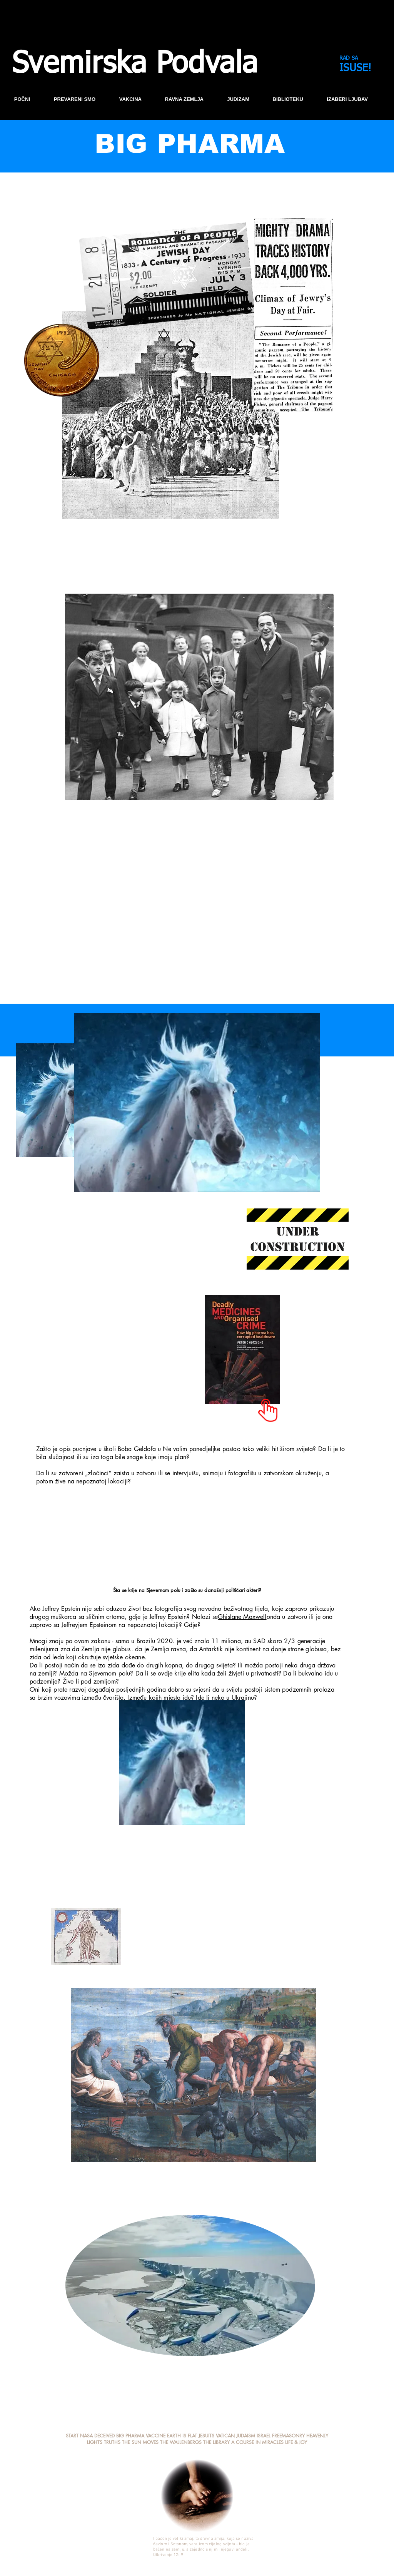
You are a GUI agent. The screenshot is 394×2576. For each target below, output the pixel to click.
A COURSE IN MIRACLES (257, 2442)
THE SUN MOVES (140, 2442)
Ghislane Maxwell (242, 1617)
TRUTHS (112, 2442)
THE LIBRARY (216, 2442)
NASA (86, 2435)
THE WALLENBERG (179, 2442)
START (72, 2435)
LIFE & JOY (296, 2442)
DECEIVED (105, 2435)
